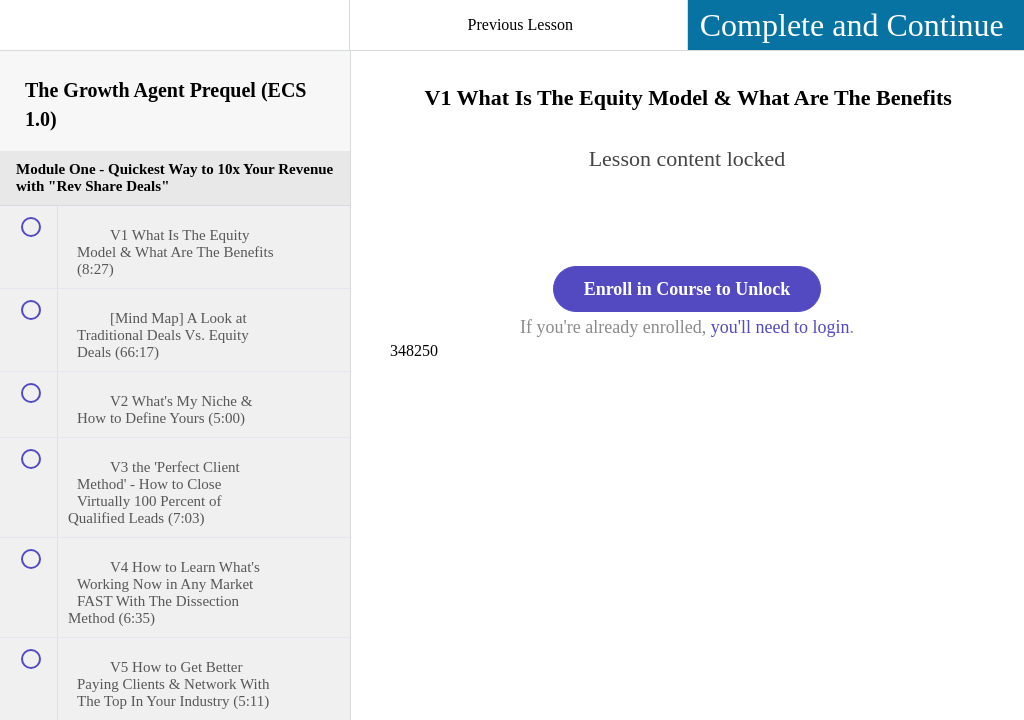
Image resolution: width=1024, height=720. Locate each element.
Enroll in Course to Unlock (687, 289)
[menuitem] (175, 45)
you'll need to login (780, 327)
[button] (35, 35)
